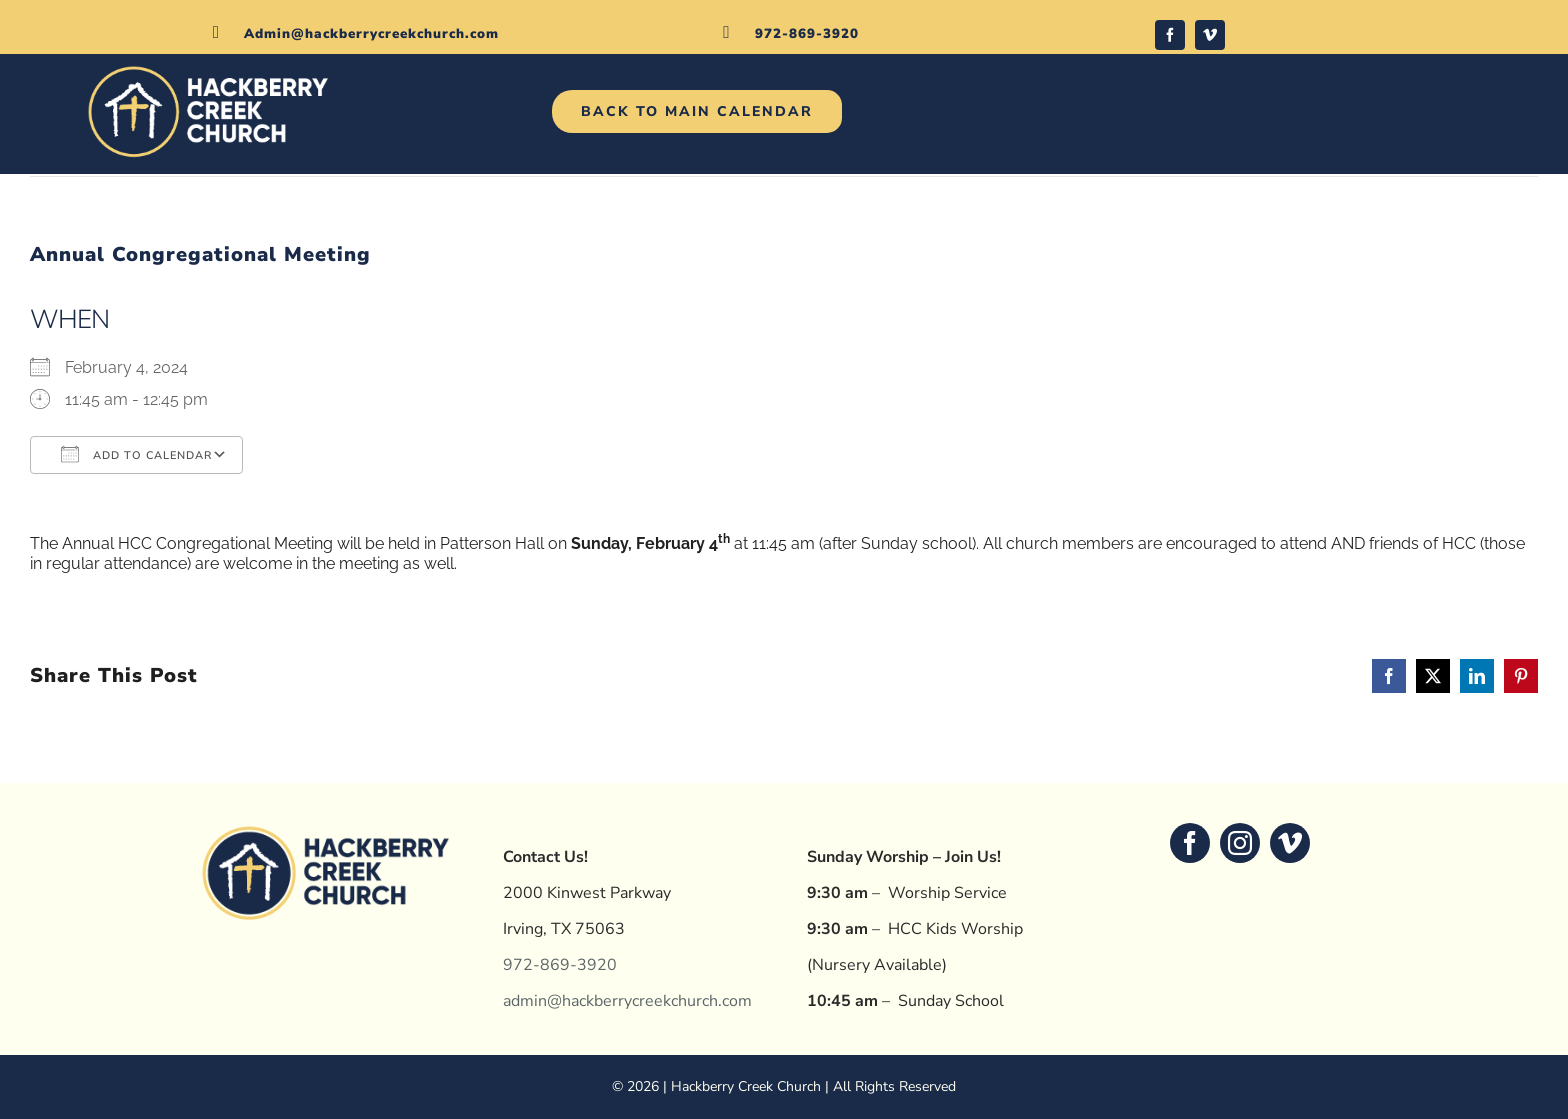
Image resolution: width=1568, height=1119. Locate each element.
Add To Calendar (136, 454)
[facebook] (1170, 35)
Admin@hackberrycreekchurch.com (371, 34)
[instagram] (1240, 843)
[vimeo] (1210, 35)
